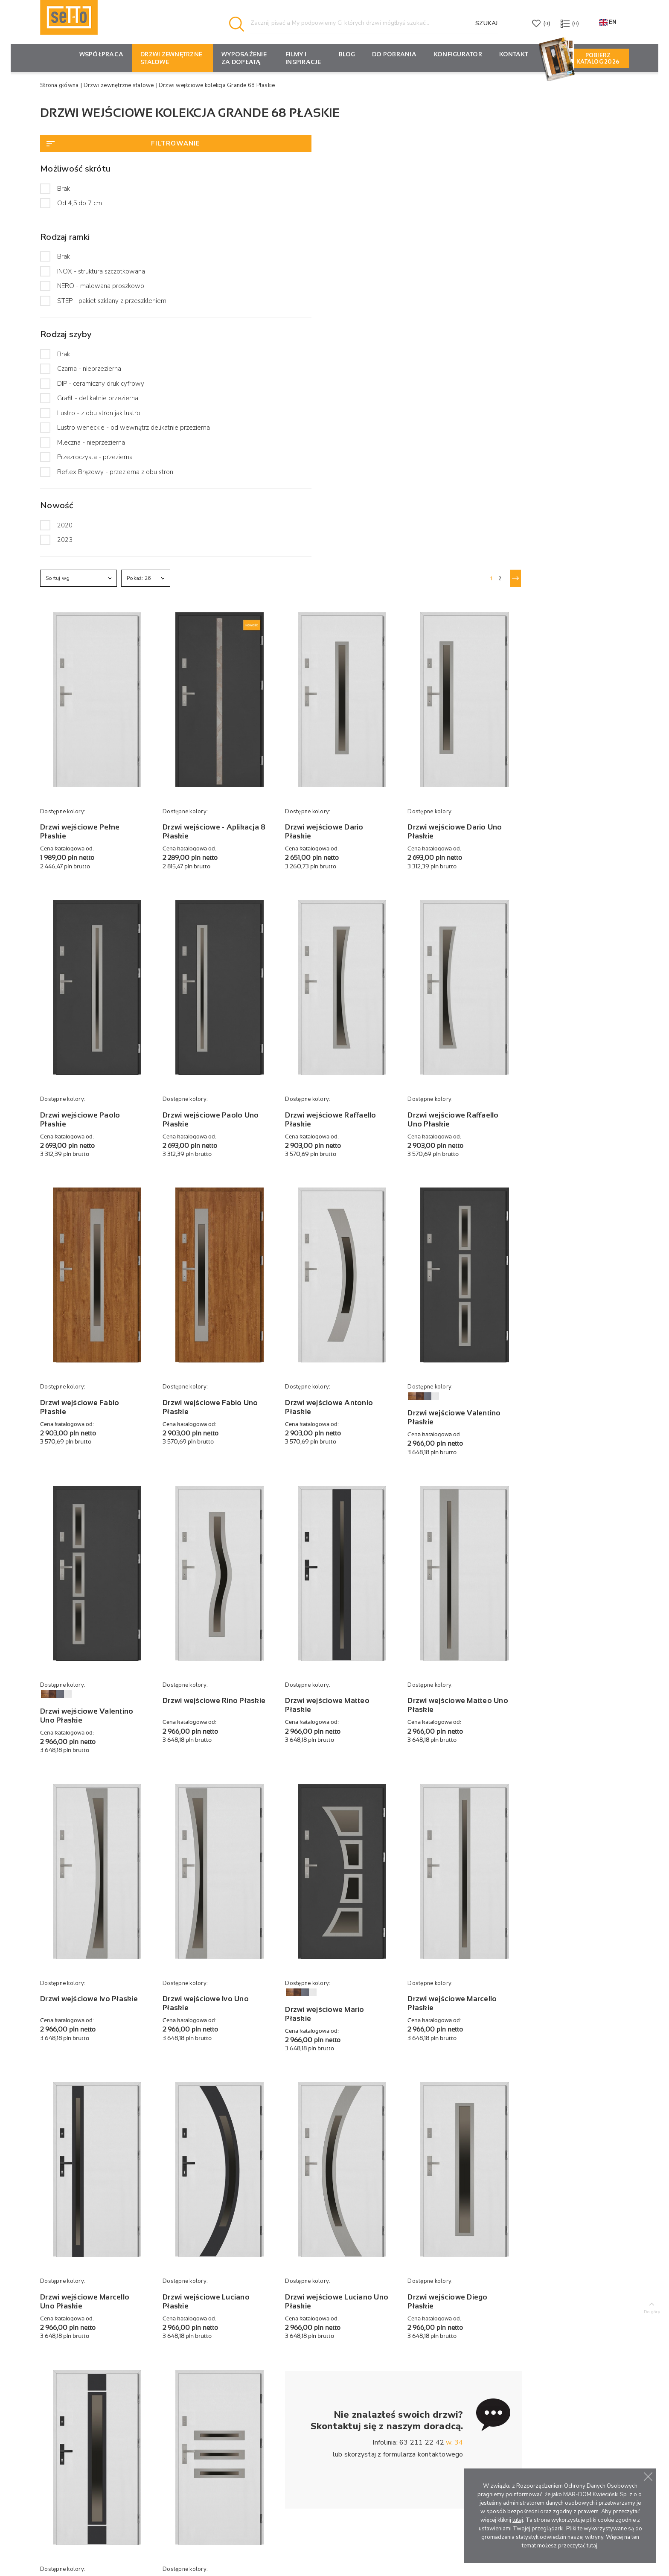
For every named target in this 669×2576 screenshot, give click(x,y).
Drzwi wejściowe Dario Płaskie (456, 372)
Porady (327, 2401)
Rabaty (435, 2388)
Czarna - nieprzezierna (89, 377)
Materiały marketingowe (461, 2414)
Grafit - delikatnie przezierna (97, 407)
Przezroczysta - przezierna (95, 474)
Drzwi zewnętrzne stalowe (171, 58)
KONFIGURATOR (457, 54)
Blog (347, 54)
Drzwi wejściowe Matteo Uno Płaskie (569, 1173)
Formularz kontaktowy (78, 2481)
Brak (63, 188)
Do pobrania (394, 54)
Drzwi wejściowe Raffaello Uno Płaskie (572, 636)
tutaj (517, 2520)
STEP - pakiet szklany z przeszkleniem (90, 305)
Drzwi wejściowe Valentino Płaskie (573, 910)
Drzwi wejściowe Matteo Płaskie (459, 1173)
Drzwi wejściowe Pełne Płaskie (236, 372)
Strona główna (59, 85)
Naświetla (223, 2414)
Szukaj (486, 23)
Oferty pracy (336, 2439)
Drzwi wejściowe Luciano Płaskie (350, 1720)
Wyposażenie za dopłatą (244, 58)
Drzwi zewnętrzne (235, 2375)
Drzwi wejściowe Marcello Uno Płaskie (241, 1720)
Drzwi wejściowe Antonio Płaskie (461, 899)
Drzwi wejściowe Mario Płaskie (456, 1457)
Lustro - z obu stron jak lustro (98, 421)
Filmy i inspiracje (303, 58)
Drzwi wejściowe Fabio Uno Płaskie (346, 899)
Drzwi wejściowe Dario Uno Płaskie (566, 372)
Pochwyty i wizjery (237, 2452)
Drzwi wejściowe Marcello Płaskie (572, 1447)
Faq (322, 2414)
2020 (65, 551)
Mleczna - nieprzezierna (91, 460)
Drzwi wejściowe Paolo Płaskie (236, 636)
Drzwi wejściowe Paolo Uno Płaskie (347, 636)
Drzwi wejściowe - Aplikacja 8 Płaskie (340, 372)
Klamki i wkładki (232, 2439)
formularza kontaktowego (530, 1885)
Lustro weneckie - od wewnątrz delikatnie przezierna (103, 441)
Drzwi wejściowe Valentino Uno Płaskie (243, 1183)
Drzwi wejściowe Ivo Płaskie (232, 1447)
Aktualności (334, 2375)
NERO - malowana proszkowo (100, 286)
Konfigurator (443, 2375)
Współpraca (101, 54)
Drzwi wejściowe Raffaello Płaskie (462, 636)
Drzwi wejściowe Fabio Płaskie (236, 899)
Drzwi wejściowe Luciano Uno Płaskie (460, 1720)
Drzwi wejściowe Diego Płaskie (567, 1720)
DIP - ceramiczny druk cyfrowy (100, 392)
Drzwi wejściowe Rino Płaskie (344, 1173)
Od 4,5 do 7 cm (79, 203)
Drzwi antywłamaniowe (244, 2401)
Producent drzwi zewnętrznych (122, 2553)
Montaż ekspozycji (452, 2401)
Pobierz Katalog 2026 (598, 58)
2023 (65, 566)
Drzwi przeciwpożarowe (245, 2388)
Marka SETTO (337, 2388)
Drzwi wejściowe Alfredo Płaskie (239, 1984)
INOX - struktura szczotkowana (101, 271)
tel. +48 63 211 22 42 (73, 2439)
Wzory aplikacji (231, 2426)
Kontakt (513, 54)
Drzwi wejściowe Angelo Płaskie (349, 1984)
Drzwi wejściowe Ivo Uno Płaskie (350, 1447)
